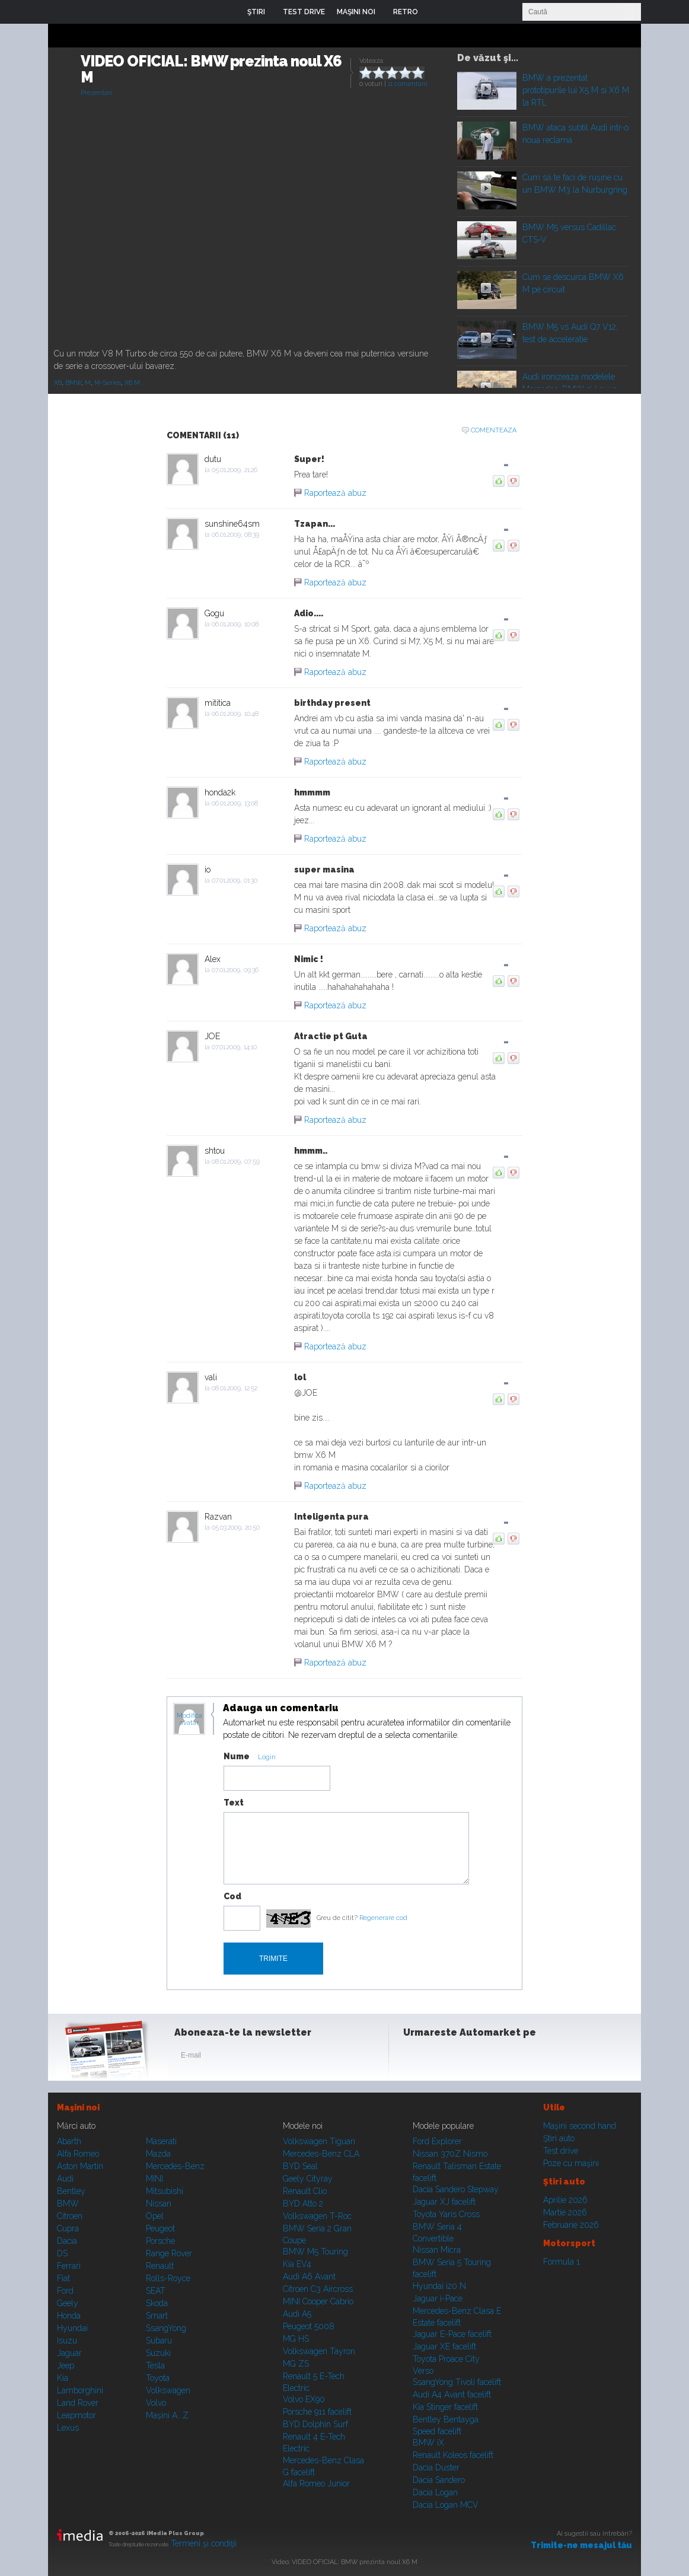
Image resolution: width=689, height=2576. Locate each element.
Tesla (155, 2365)
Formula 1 (561, 2261)
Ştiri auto (559, 2138)
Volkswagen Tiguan (319, 2141)
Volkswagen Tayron (319, 2351)
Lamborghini (80, 2390)
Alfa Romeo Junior (316, 2483)
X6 (58, 383)
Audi (65, 2178)
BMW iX (428, 2442)
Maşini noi (78, 2107)
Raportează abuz (335, 493)
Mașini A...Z (167, 2415)
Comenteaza (493, 430)
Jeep (65, 2365)
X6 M (132, 383)
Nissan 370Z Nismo (450, 2153)
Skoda (157, 2303)
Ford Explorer (437, 2141)
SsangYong (166, 2328)
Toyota (158, 2378)
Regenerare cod (383, 1918)
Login (436, 12)
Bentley (71, 2191)
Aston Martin (80, 2166)
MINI (154, 2178)
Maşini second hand (579, 2126)
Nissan (158, 2203)
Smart (157, 2315)
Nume (237, 1756)
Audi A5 (297, 2314)
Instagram (444, 2057)
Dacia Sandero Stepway (456, 2189)
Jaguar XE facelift (444, 2346)
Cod (232, 1896)
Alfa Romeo (78, 2153)
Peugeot (160, 2228)
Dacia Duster (436, 2467)
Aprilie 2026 (565, 2200)
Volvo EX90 (304, 2399)
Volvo (156, 2403)
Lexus (68, 2427)
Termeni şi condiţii (204, 2543)
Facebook (415, 2057)
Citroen (69, 2216)
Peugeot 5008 (308, 2326)
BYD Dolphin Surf (315, 2424)
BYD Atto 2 (303, 2203)
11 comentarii (408, 84)
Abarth (69, 2141)
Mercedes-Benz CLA (321, 2153)
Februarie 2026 (571, 2225)
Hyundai (72, 2328)
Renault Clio (305, 2191)
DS (62, 2253)
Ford (65, 2290)
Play (486, 89)
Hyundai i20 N (439, 2286)
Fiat (63, 2278)
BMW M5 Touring (315, 2251)
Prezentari (96, 93)
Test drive (560, 2150)
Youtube (473, 2057)
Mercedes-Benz (175, 2166)
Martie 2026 (565, 2212)
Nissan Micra (437, 2250)
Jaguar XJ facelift (444, 2201)
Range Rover (169, 2253)
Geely (67, 2303)
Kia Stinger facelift (445, 2407)
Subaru (159, 2340)
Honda (69, 2315)
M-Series (107, 383)
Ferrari (69, 2266)
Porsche (160, 2241)
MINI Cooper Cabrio (318, 2301)
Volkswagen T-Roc (317, 2216)
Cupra (68, 2228)
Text (234, 1802)
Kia (62, 2378)
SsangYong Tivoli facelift (457, 2382)
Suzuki (158, 2353)
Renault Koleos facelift (453, 2455)
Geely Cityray (308, 2178)
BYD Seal (300, 2166)
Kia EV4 (297, 2264)
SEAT (155, 2290)
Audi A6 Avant (309, 2276)
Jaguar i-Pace (437, 2298)
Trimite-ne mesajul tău (581, 2545)
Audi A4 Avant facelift (452, 2394)
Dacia (67, 2241)
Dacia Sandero (439, 2480)
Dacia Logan (435, 2492)
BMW (73, 383)
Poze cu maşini (571, 2163)
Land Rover (77, 2403)
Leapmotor (76, 2415)
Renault (160, 2266)
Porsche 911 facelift (317, 2411)
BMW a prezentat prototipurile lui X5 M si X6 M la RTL (575, 90)
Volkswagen (168, 2390)
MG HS (296, 2338)
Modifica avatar (189, 1719)
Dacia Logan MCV (446, 2505)
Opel (155, 2216)
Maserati (161, 2141)
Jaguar (69, 2353)
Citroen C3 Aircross (318, 2289)
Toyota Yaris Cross (446, 2214)
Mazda (158, 2153)
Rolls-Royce (168, 2278)
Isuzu (67, 2340)
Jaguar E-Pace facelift (452, 2334)
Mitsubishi (164, 2191)
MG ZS (296, 2363)
